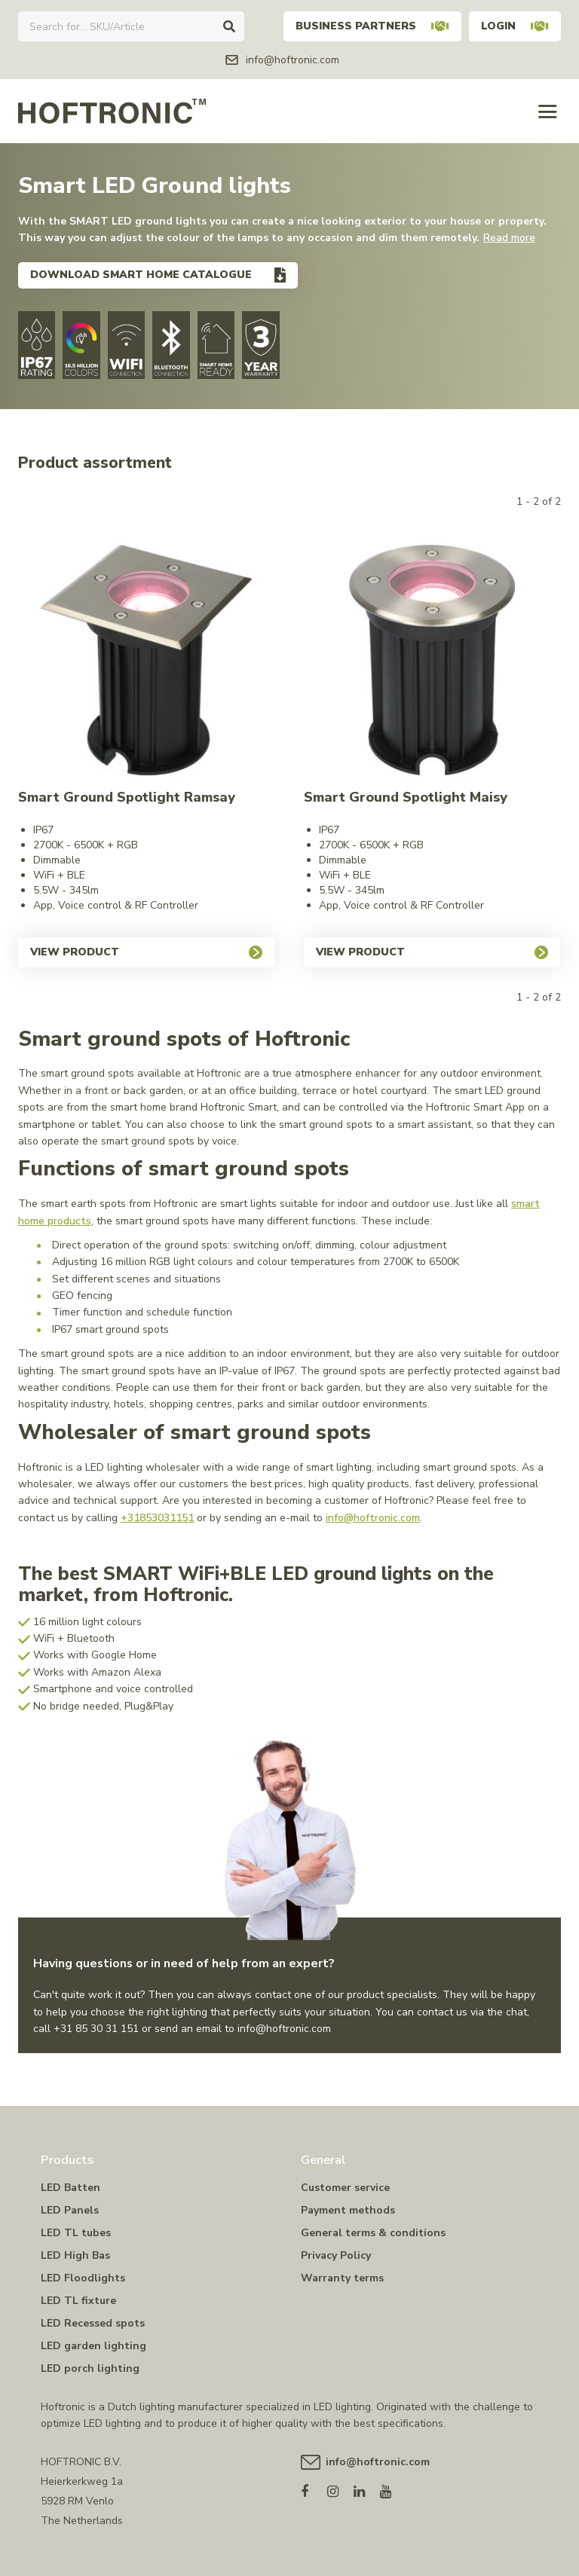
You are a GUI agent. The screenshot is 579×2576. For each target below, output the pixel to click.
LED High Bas (75, 2255)
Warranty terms (342, 2278)
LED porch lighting (90, 2368)
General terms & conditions (373, 2233)
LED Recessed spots (93, 2323)
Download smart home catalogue (141, 274)
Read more (509, 238)
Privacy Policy (336, 2255)
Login (515, 26)
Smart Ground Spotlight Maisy (405, 797)
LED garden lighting (93, 2346)
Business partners (372, 26)
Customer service (345, 2187)
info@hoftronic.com (373, 1518)
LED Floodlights (83, 2278)
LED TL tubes (76, 2233)
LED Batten (70, 2187)
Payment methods (348, 2210)
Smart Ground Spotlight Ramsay (126, 797)
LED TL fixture (78, 2300)
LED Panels (70, 2210)
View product (146, 952)
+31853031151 (157, 1518)
